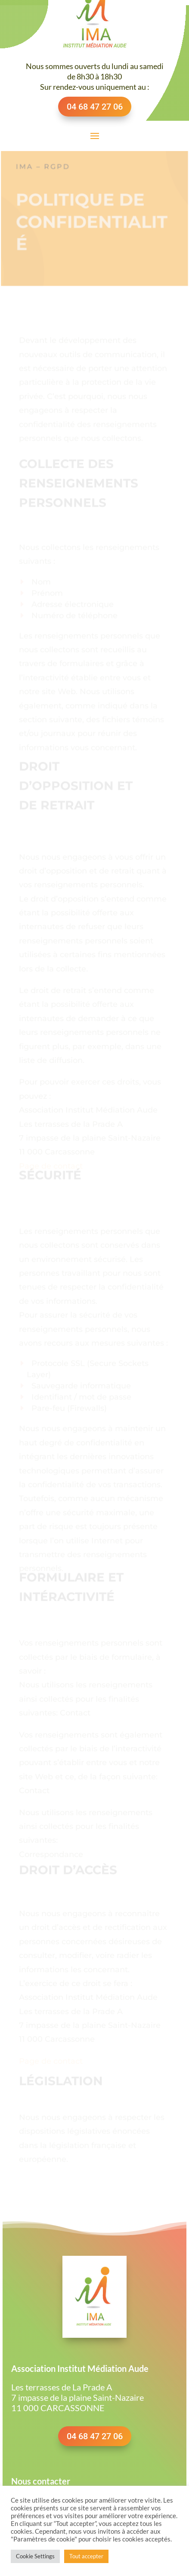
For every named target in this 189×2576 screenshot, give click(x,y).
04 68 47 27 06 (95, 106)
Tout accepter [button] (86, 2556)
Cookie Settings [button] (35, 2556)
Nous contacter (40, 2481)
